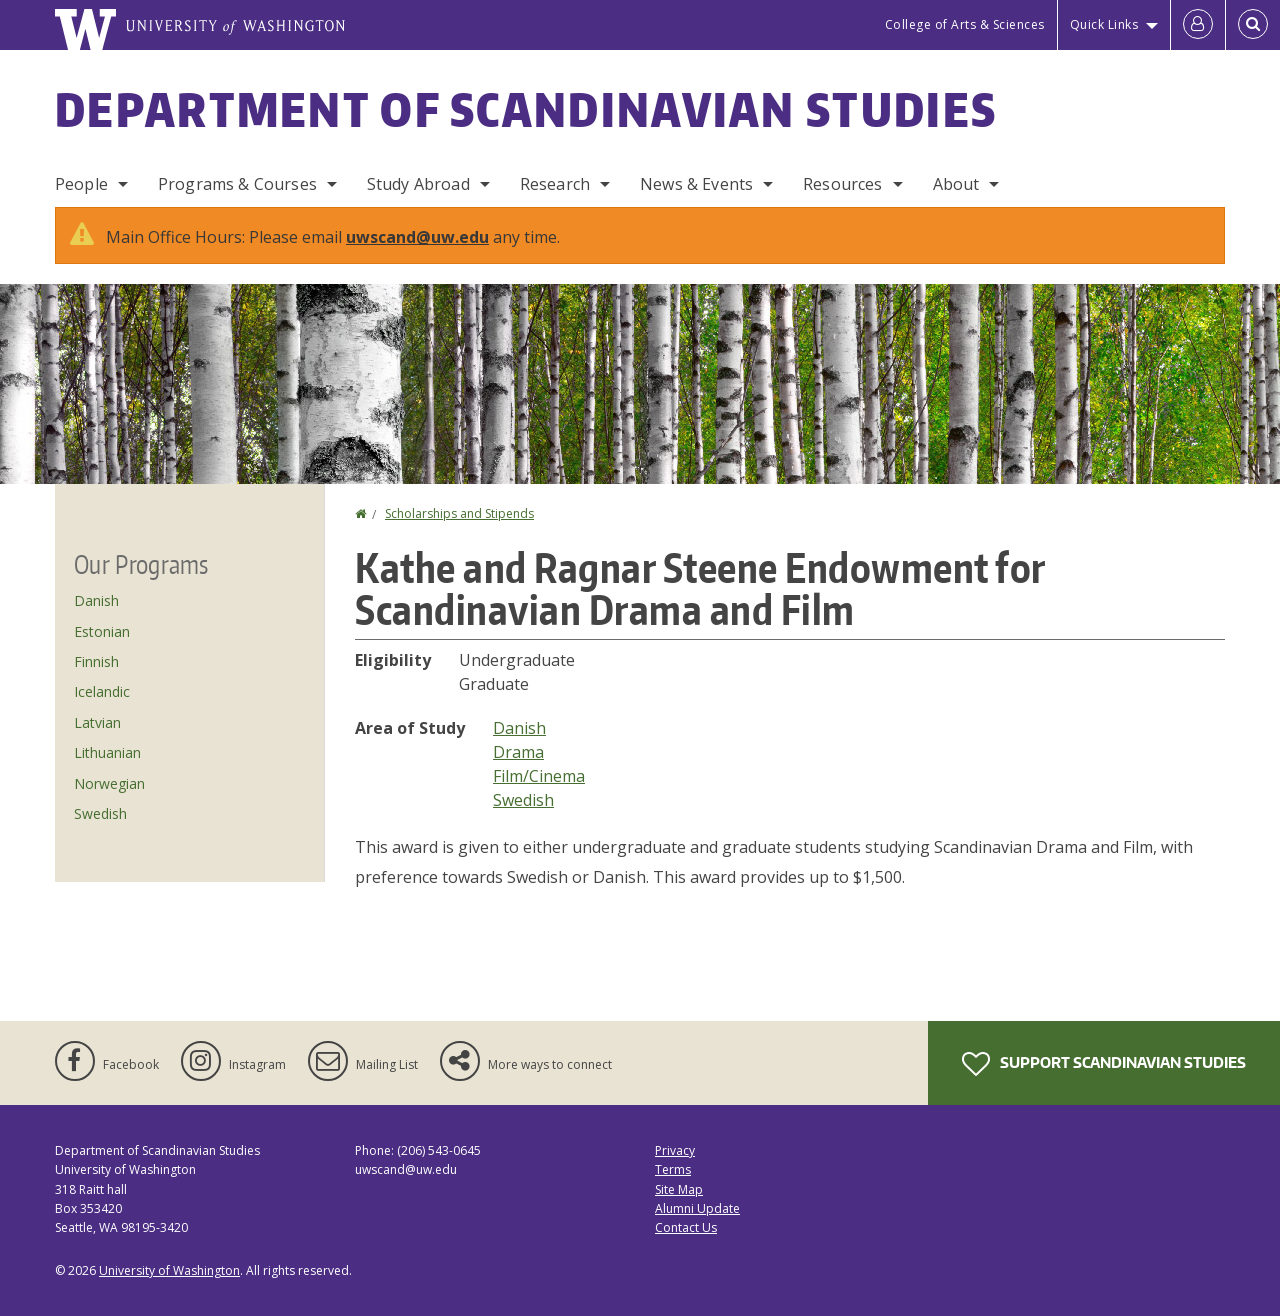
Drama (518, 752)
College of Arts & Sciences (965, 24)
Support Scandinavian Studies (1104, 1064)
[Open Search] (1253, 25)
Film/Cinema (539, 776)
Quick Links (1104, 24)
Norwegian (109, 783)
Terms (673, 1169)
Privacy (675, 1150)
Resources (842, 184)
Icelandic (102, 691)
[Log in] (1198, 25)
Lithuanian (107, 752)
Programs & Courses (237, 184)
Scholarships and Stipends (459, 513)
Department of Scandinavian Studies (526, 109)
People (81, 184)
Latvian (97, 722)
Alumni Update (697, 1208)
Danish (519, 728)
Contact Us (686, 1227)
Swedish (523, 800)
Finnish (96, 661)
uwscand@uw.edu (417, 237)
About (956, 184)
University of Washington (169, 1270)
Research (555, 184)
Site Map (679, 1189)
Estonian (102, 631)
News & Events (696, 184)
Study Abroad (418, 184)
